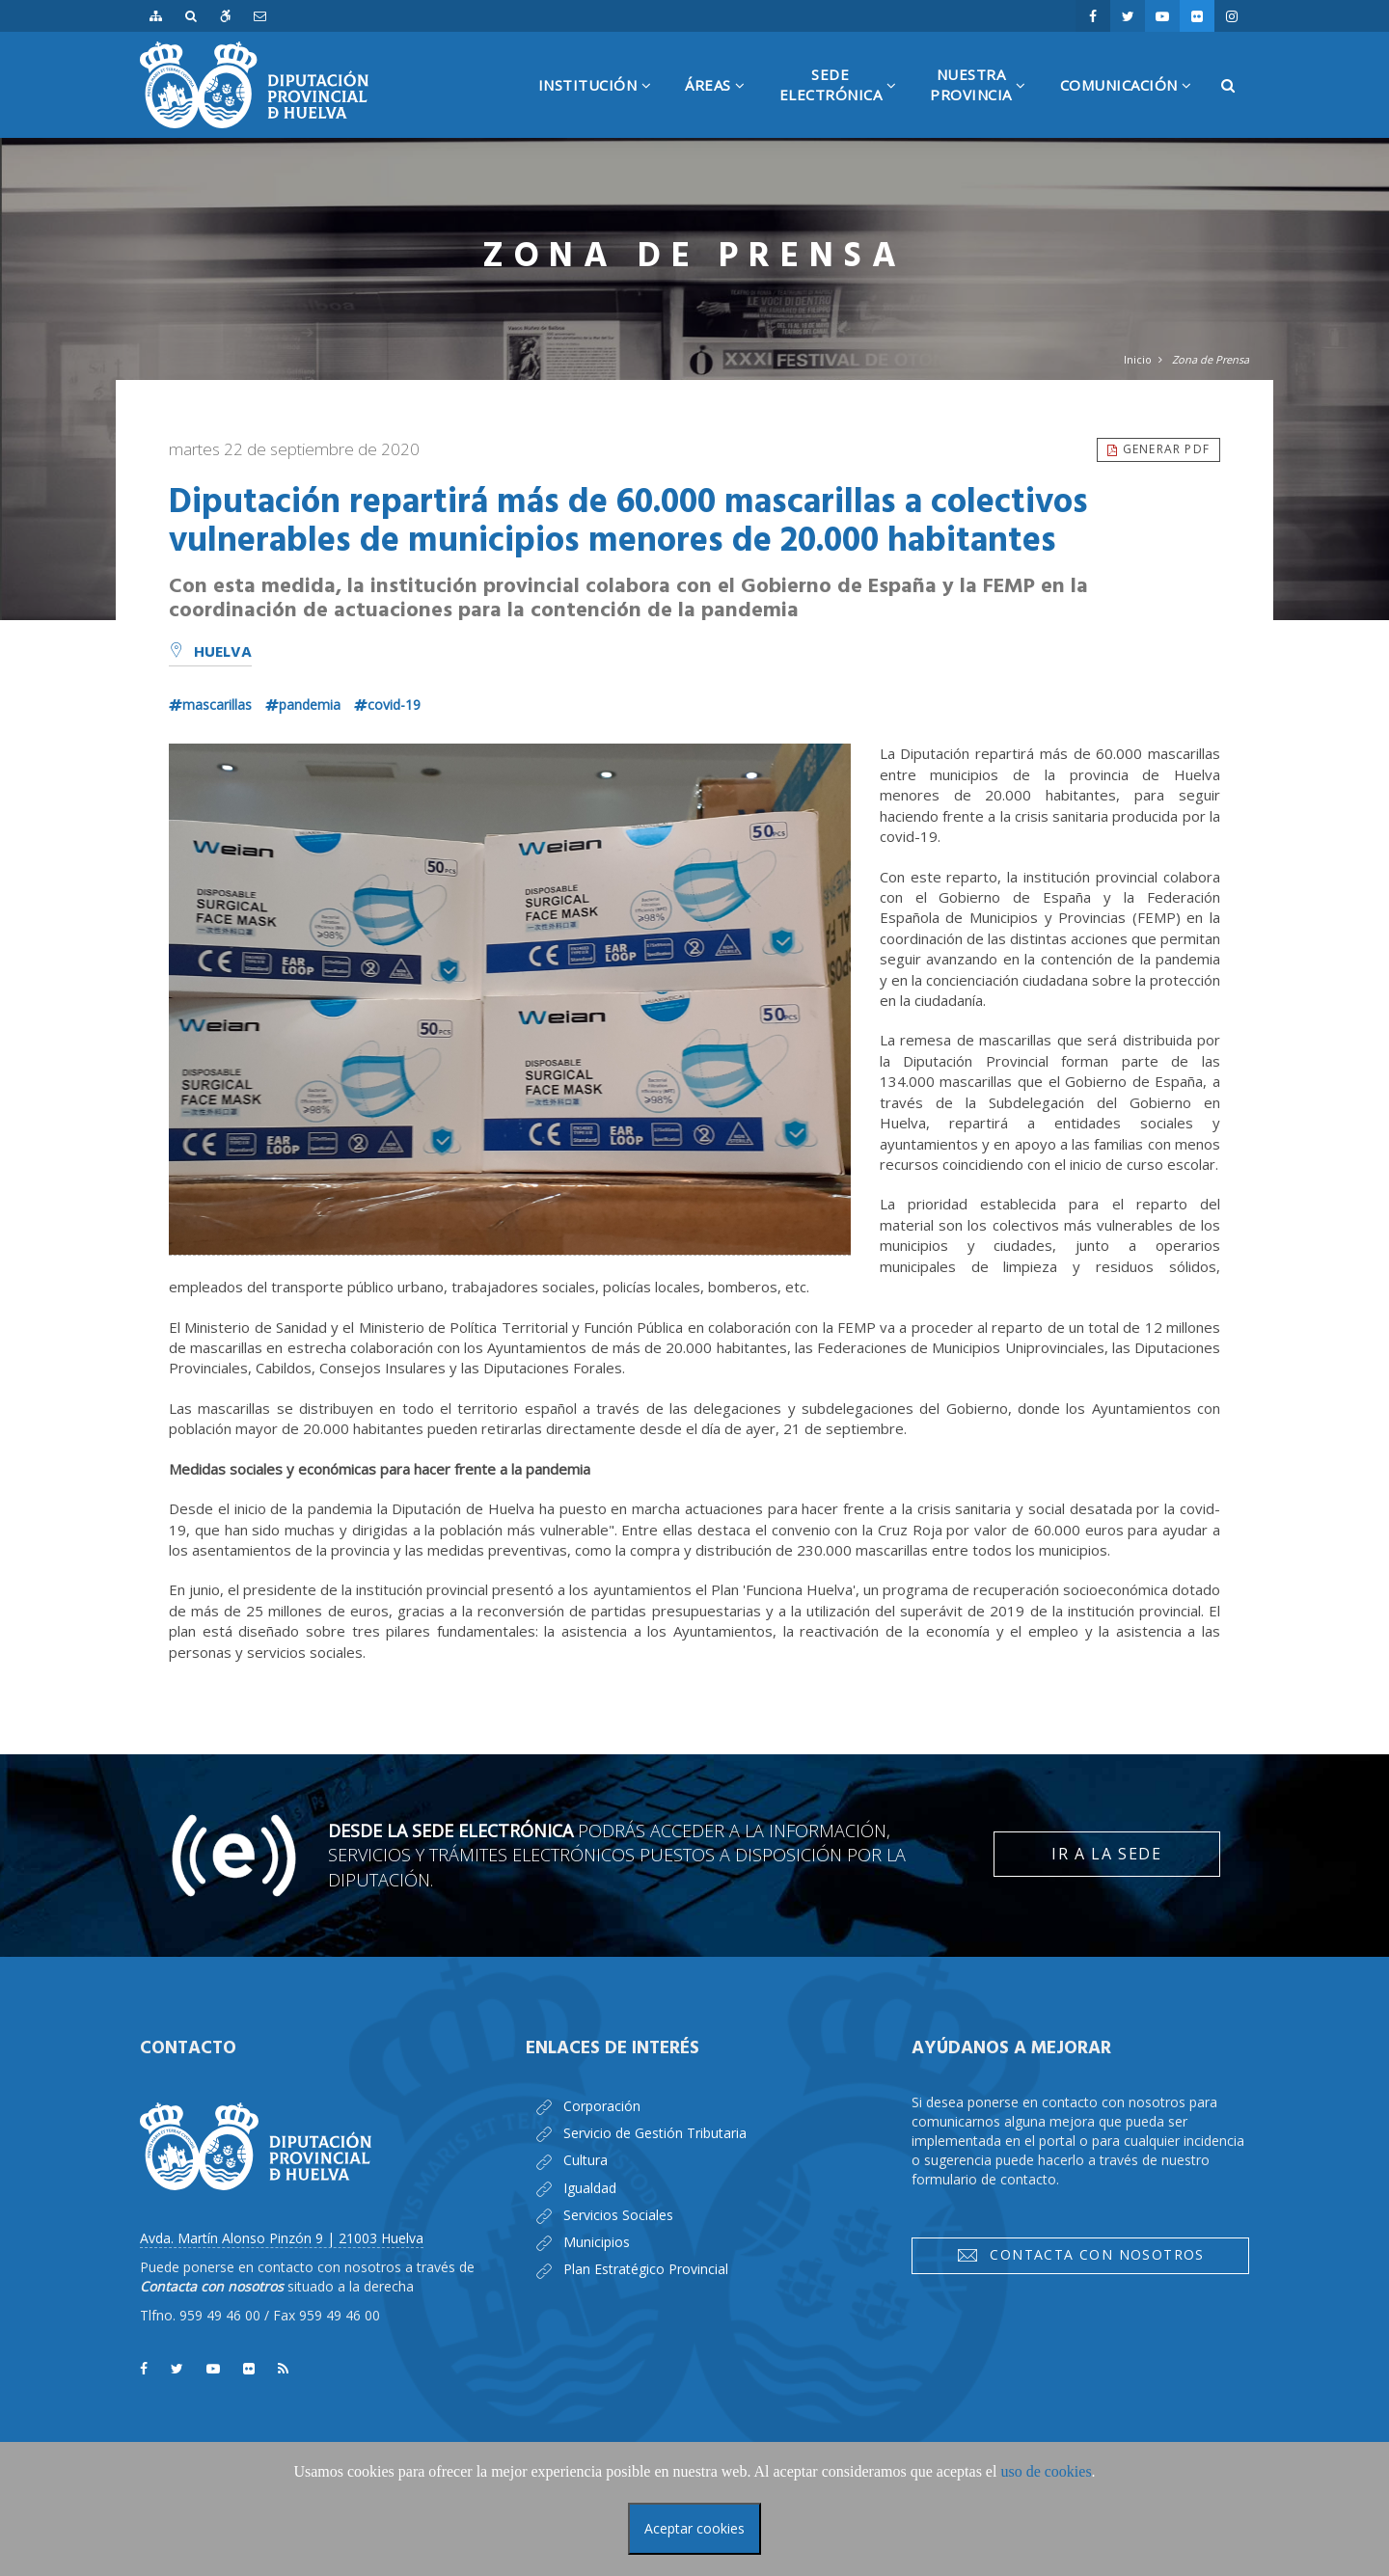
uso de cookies (1045, 2471)
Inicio (1138, 359)
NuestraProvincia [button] (985, 101)
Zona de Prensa (1210, 359)
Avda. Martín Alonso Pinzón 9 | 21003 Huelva (281, 2238)
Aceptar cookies (694, 2528)
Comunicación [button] (1133, 106)
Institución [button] (602, 106)
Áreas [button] (722, 106)
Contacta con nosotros (1080, 2254)
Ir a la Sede (1106, 1853)
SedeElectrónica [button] (845, 101)
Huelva (210, 652)
